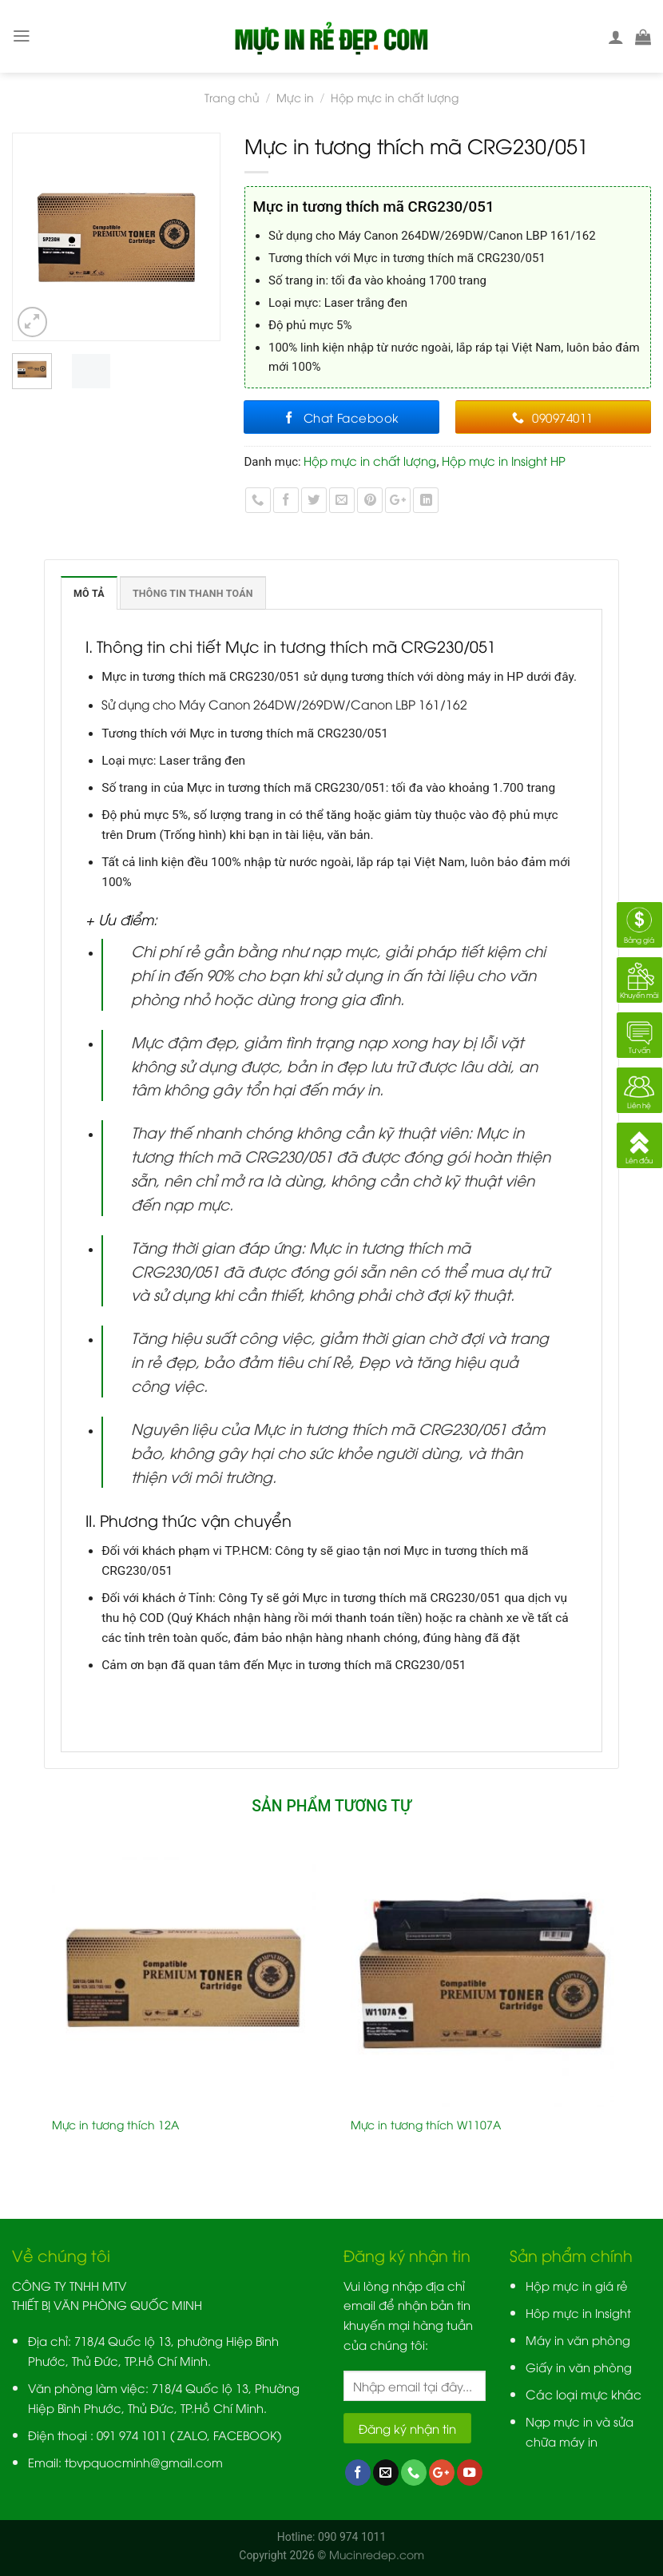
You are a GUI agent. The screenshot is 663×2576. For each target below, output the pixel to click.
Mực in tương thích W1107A (426, 2124)
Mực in (295, 97)
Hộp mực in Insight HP (504, 460)
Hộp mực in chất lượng (395, 97)
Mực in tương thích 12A (115, 2124)
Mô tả (89, 593)
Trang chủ (232, 97)
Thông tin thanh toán (193, 593)
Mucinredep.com (376, 2554)
